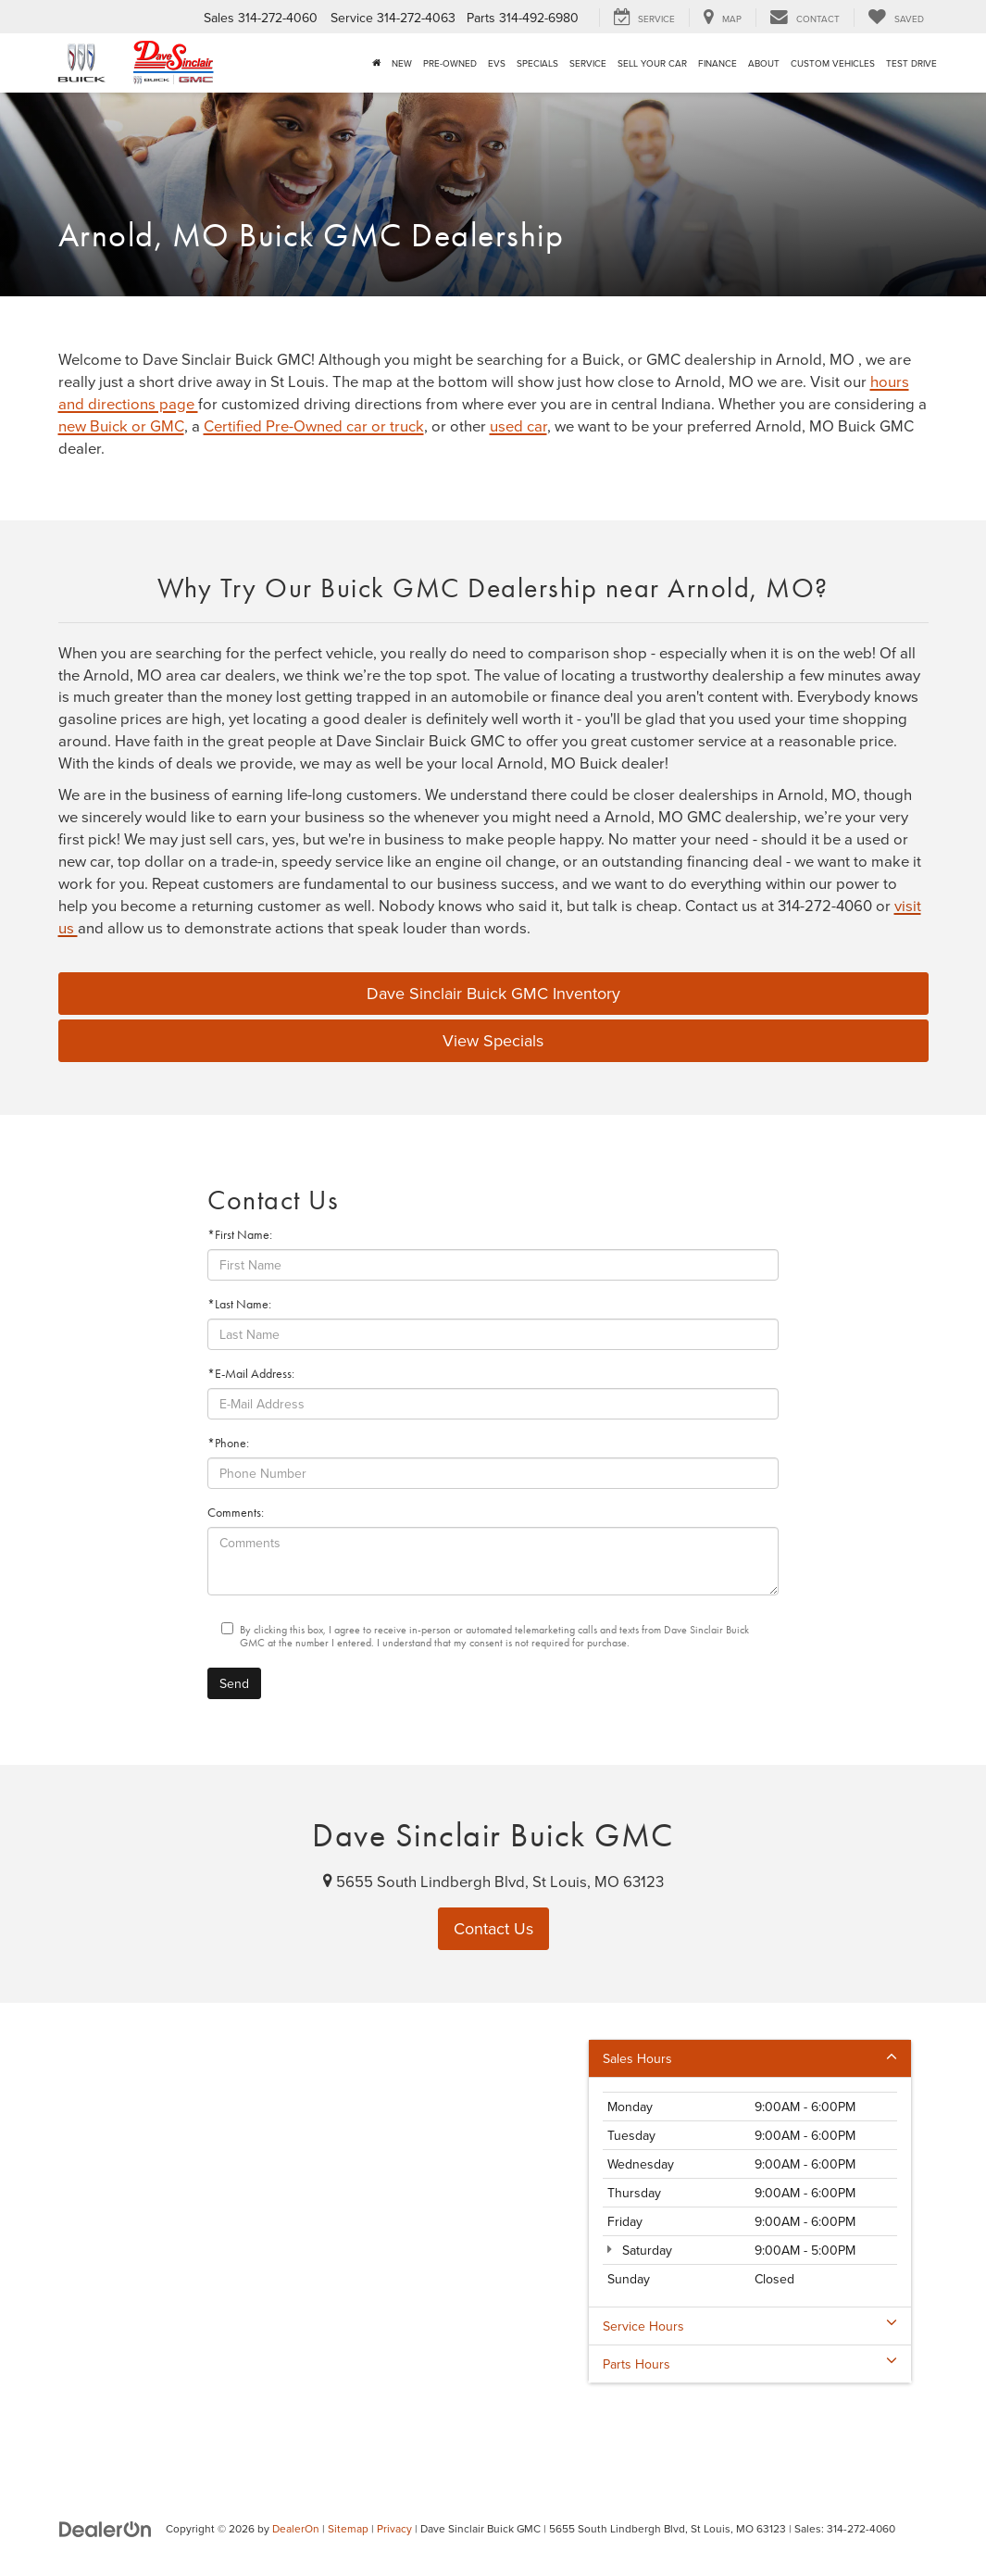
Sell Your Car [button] (652, 62)
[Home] (376, 63)
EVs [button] (496, 62)
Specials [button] (537, 62)
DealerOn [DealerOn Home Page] (295, 2528)
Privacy (394, 2528)
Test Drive (911, 62)
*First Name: (239, 1235)
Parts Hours (750, 2364)
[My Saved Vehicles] (896, 17)
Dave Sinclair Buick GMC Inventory (493, 993)
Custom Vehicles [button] (833, 62)
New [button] (402, 62)
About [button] (764, 62)
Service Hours (750, 2326)
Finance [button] (717, 62)
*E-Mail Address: (250, 1374)
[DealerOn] (105, 2528)
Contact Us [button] (493, 1928)
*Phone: (228, 1443)
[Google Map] (493, 2234)
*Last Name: (239, 1304)
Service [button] (587, 62)
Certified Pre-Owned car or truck (314, 425)
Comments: (235, 1512)
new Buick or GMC (121, 425)
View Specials (493, 1040)
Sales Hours (750, 2058)
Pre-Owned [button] (450, 62)
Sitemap (348, 2528)
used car (518, 425)
